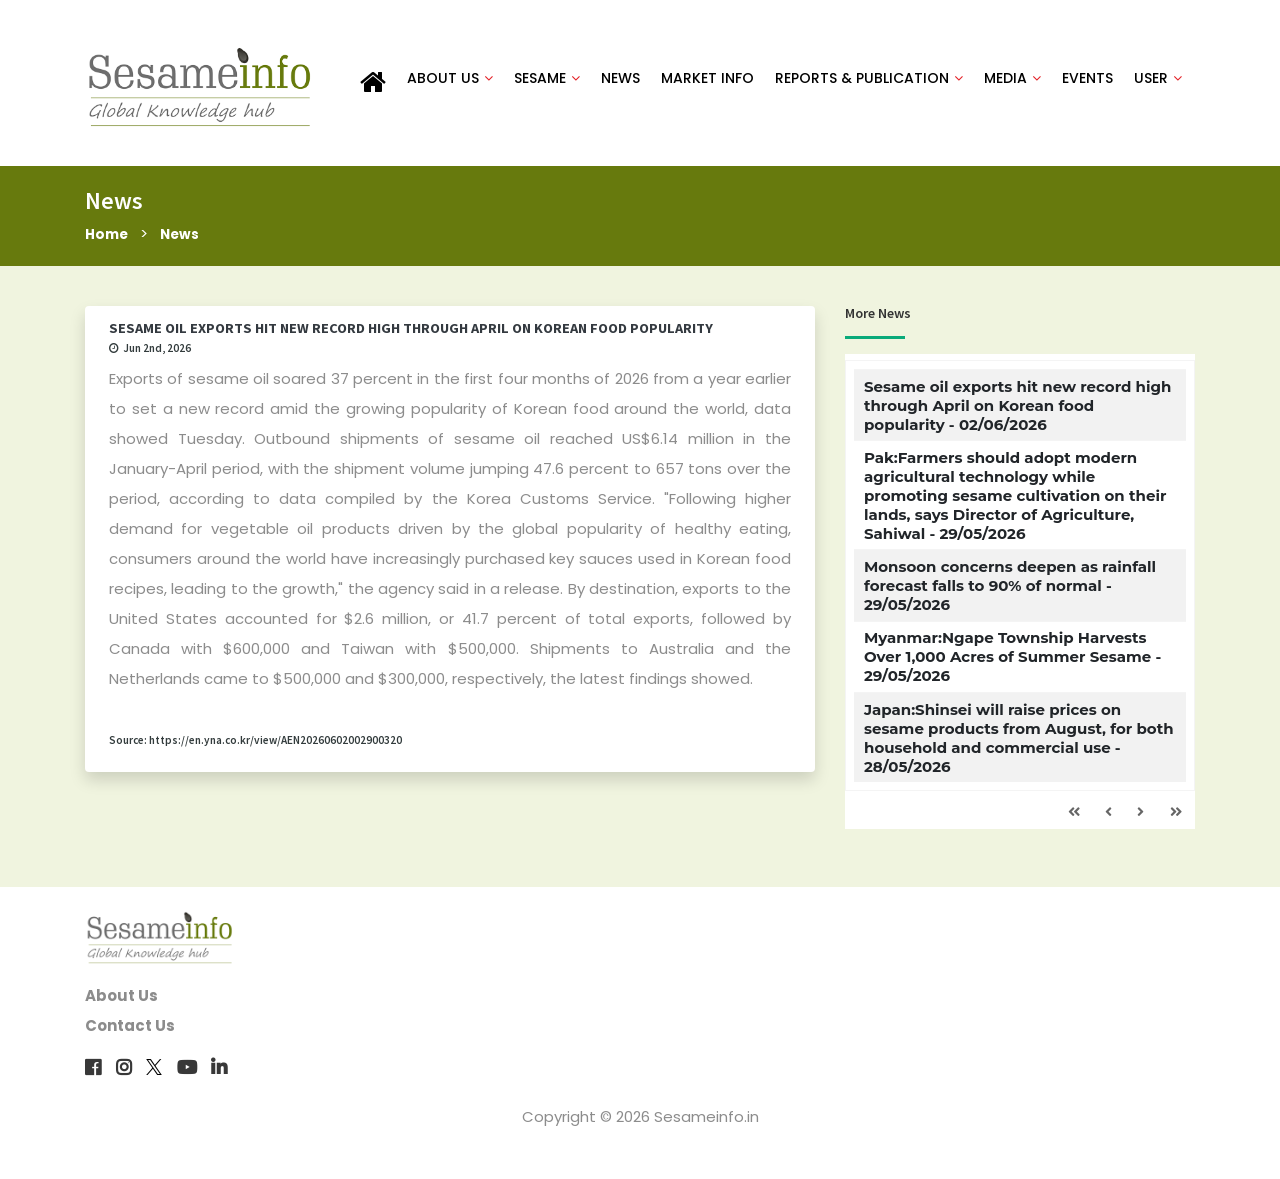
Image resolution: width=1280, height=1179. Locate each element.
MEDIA (1012, 82)
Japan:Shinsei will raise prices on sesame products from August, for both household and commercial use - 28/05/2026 (1019, 747)
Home (108, 242)
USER (1158, 82)
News (186, 242)
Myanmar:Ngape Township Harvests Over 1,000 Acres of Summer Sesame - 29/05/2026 (1012, 666)
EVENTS (1087, 82)
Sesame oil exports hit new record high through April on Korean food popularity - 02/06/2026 (1017, 414)
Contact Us (130, 1033)
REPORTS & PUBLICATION (869, 82)
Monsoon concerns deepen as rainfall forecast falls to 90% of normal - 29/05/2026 (1010, 594)
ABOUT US (450, 82)
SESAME (547, 82)
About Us (121, 1003)
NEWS (620, 82)
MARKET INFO (707, 82)
